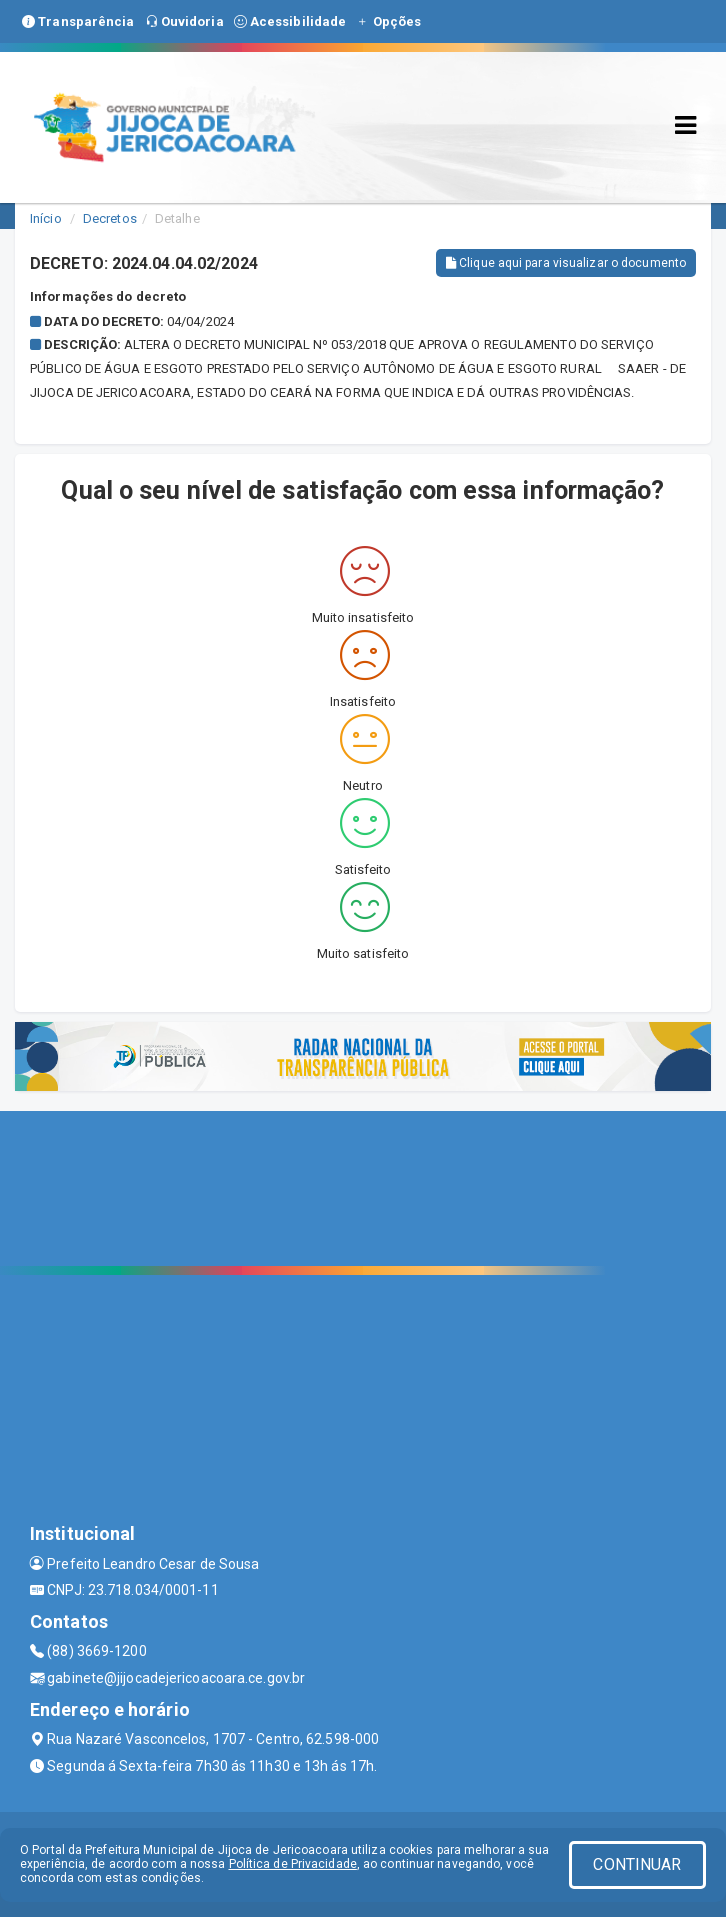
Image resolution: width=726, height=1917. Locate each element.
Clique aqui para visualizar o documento (566, 263)
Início (46, 218)
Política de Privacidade (293, 1864)
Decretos (110, 218)
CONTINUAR (637, 1864)
